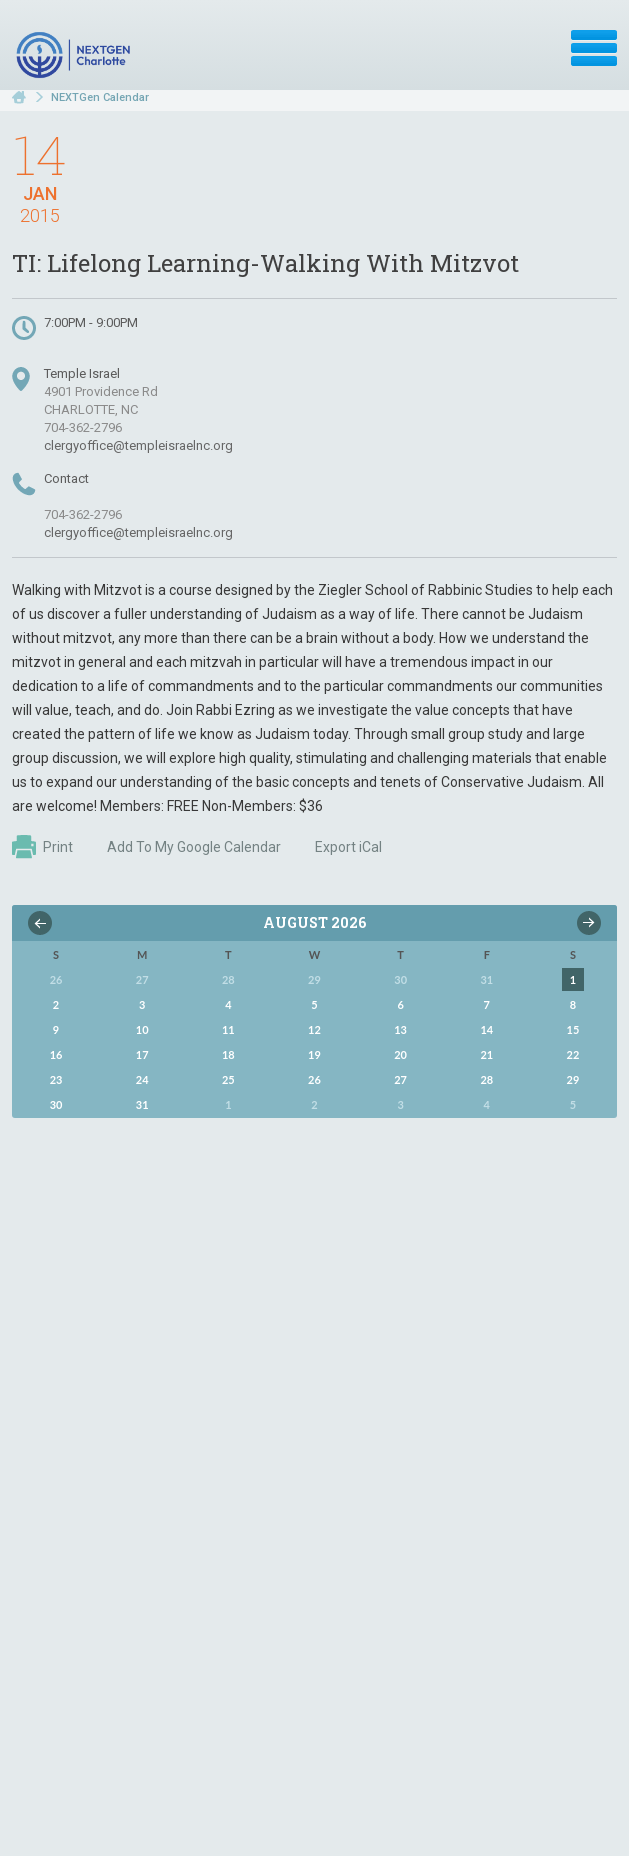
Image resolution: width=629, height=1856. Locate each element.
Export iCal (348, 847)
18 (228, 1054)
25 (228, 1079)
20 (400, 1054)
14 (486, 1029)
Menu (594, 48)
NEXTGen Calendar (100, 97)
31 (142, 1104)
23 (56, 1079)
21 (486, 1054)
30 (56, 1104)
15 (573, 1029)
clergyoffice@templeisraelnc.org (138, 445)
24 (142, 1079)
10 (142, 1029)
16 (56, 1054)
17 (142, 1054)
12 (314, 1029)
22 (573, 1054)
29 (573, 1079)
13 (400, 1029)
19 (314, 1054)
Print (42, 847)
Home (19, 97)
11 (228, 1029)
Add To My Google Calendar (194, 847)
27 (400, 1079)
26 (314, 1079)
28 (486, 1079)
